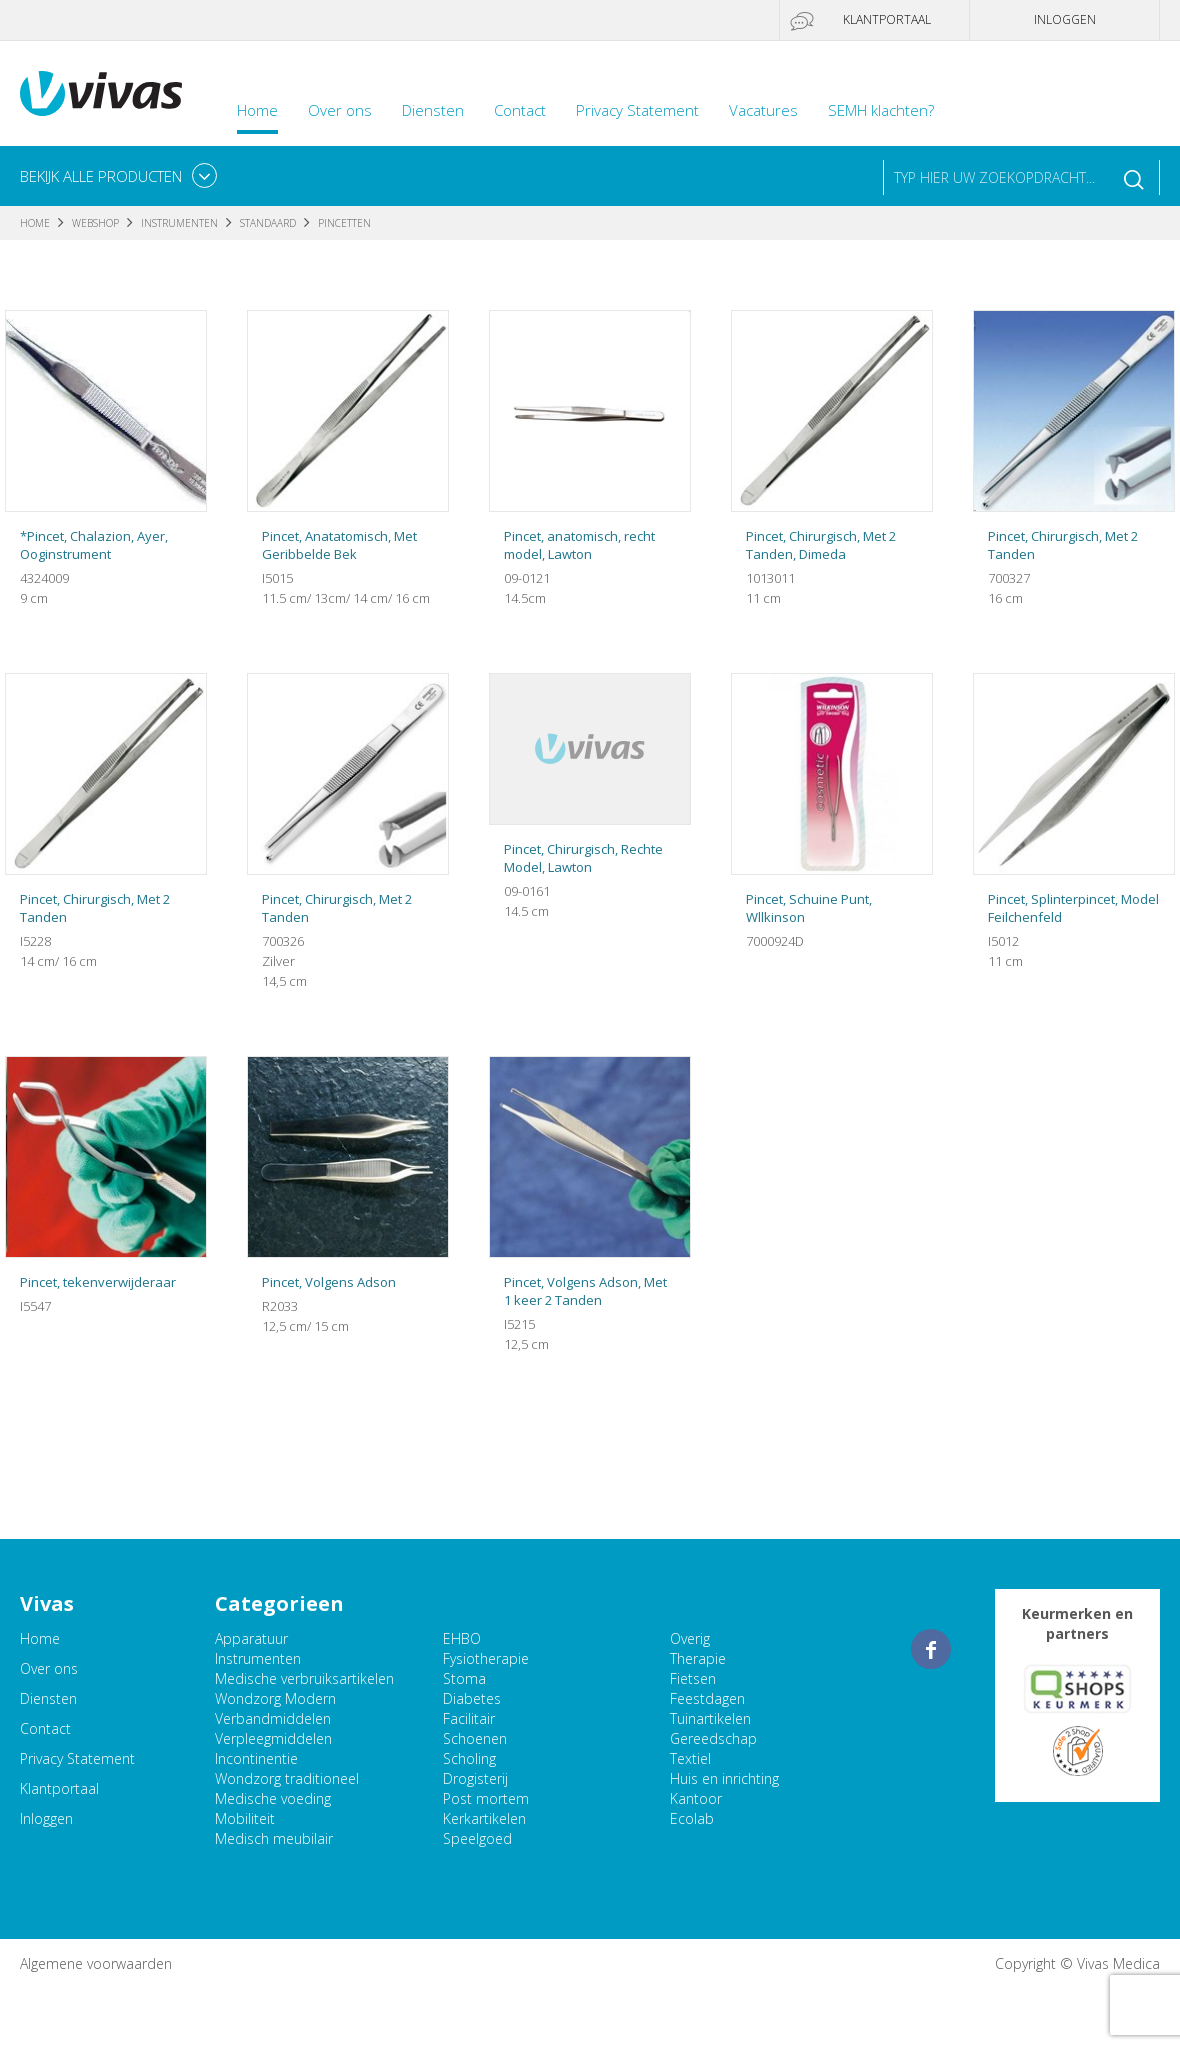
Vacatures (763, 110)
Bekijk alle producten (101, 176)
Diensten (433, 110)
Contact (520, 110)
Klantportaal (887, 19)
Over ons (340, 110)
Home (257, 110)
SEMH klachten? (881, 110)
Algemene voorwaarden (96, 1963)
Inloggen (1065, 19)
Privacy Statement (637, 110)
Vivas (101, 93)
